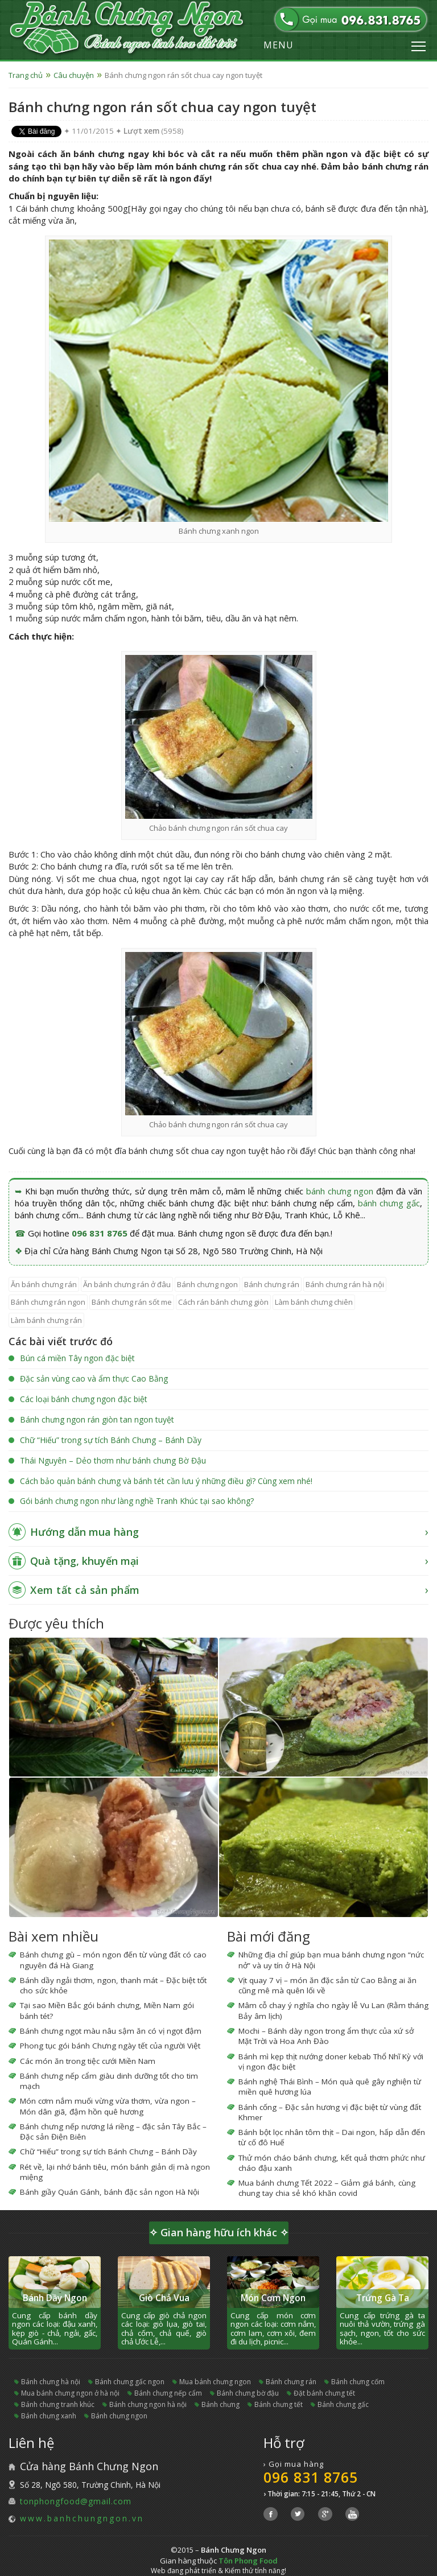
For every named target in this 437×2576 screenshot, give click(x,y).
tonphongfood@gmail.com (75, 2501)
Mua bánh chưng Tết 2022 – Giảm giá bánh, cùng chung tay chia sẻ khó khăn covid (326, 2188)
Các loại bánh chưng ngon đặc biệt (83, 1399)
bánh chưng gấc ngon (129, 2382)
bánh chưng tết (278, 2404)
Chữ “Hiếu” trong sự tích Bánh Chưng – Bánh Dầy (110, 1440)
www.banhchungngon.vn (82, 2518)
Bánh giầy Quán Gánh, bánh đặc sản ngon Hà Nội (109, 2192)
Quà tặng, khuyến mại (84, 1561)
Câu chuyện (73, 75)
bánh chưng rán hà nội (345, 1284)
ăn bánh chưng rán (44, 1284)
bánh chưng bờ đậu (248, 2393)
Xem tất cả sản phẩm (85, 1590)
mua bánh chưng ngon (215, 2382)
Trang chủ (26, 75)
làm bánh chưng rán (46, 1320)
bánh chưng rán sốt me (132, 1302)
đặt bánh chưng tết (324, 2393)
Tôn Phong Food (248, 2561)
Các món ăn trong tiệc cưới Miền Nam (87, 2061)
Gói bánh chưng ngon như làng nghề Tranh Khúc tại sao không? (137, 1500)
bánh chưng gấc (389, 1203)
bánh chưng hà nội (50, 2382)
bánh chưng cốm (358, 2382)
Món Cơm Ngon (273, 2298)
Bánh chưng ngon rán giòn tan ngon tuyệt (97, 1419)
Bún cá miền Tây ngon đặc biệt (77, 1358)
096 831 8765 (99, 1233)
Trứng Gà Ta (382, 2298)
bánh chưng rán (271, 1284)
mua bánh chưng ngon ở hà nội (70, 2393)
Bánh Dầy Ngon (55, 2298)
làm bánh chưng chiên (314, 1302)
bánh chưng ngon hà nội (148, 2404)
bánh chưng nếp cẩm (168, 2393)
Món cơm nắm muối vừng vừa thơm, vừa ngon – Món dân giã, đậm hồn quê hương (108, 2106)
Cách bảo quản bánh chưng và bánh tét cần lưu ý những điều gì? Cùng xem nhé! (166, 1480)
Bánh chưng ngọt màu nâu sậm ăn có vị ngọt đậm (110, 2031)
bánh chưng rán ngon (48, 1302)
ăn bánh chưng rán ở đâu (127, 1284)
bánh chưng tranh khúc (57, 2404)
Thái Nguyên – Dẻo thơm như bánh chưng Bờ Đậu (113, 1460)
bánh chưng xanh (48, 2416)
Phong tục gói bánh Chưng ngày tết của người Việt (110, 2046)
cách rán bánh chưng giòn (223, 1302)
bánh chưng (220, 2404)
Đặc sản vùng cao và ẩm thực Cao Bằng (94, 1378)
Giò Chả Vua (164, 2298)
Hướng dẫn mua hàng (84, 1532)
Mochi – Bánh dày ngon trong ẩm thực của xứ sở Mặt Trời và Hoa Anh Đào (326, 2036)
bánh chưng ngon (340, 1191)
